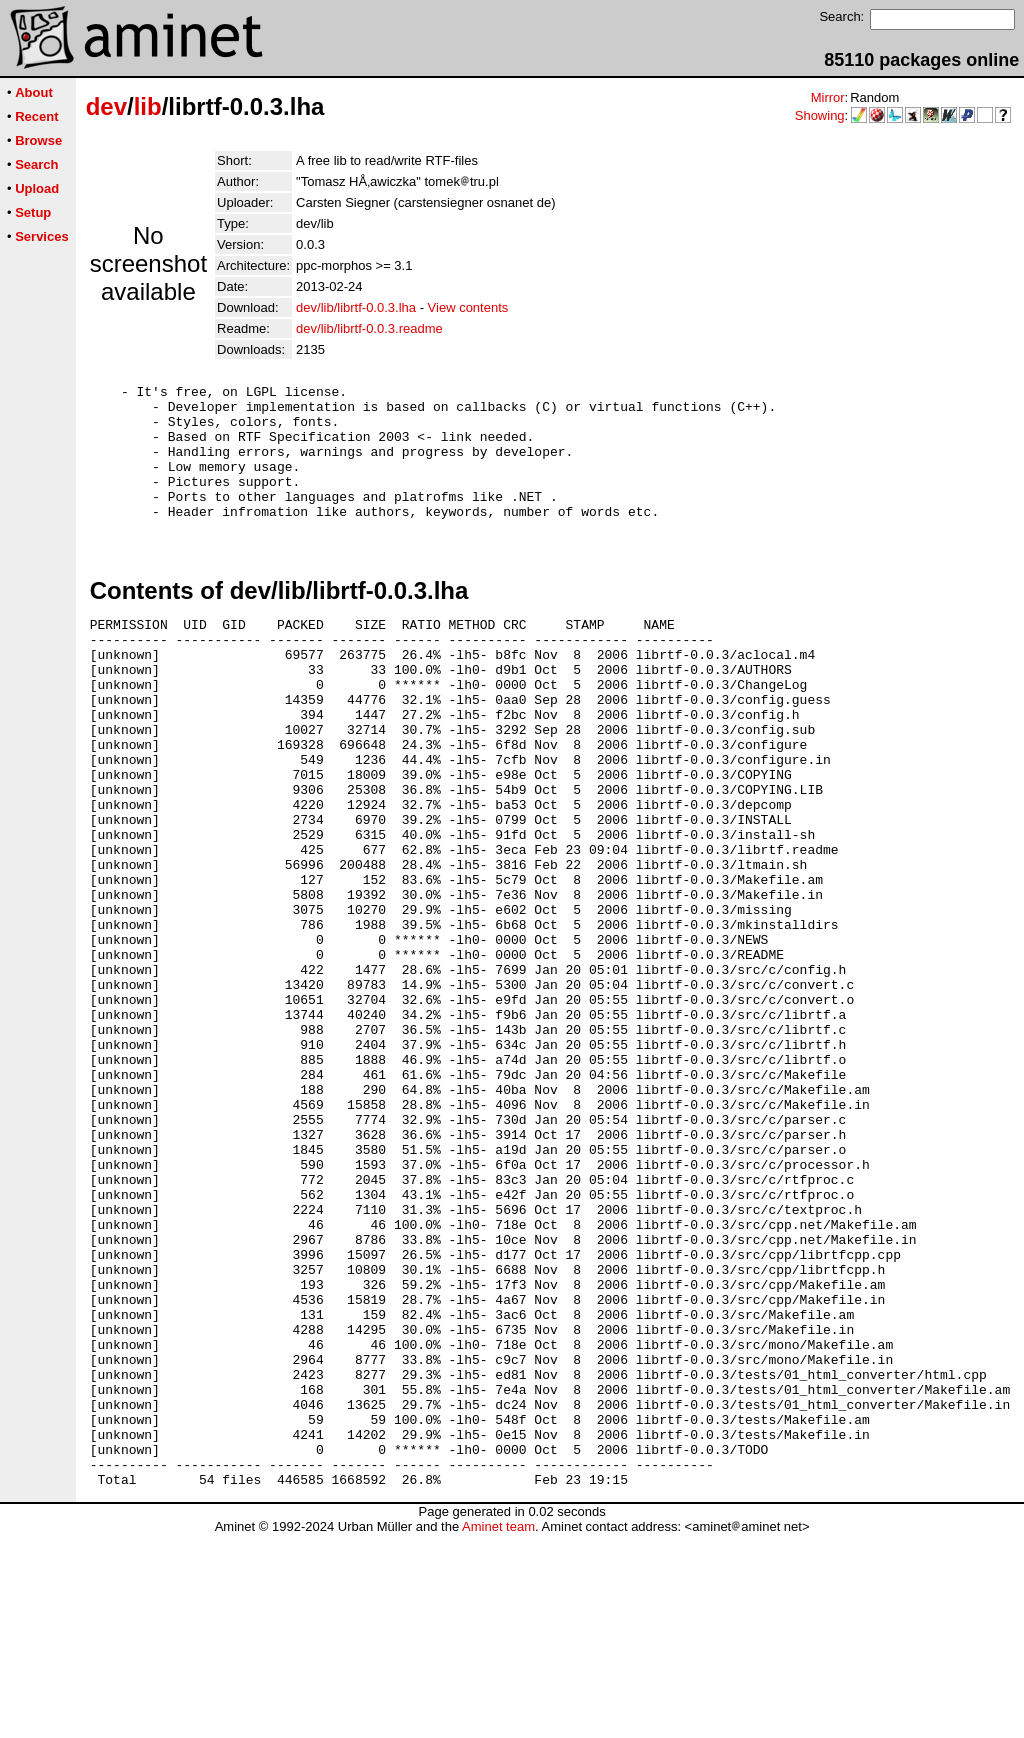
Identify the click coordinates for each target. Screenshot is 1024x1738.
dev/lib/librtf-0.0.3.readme (369, 328)
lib (148, 106)
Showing (820, 115)
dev (106, 106)
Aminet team (498, 1730)
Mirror (828, 97)
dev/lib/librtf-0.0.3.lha (356, 307)
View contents (468, 307)
